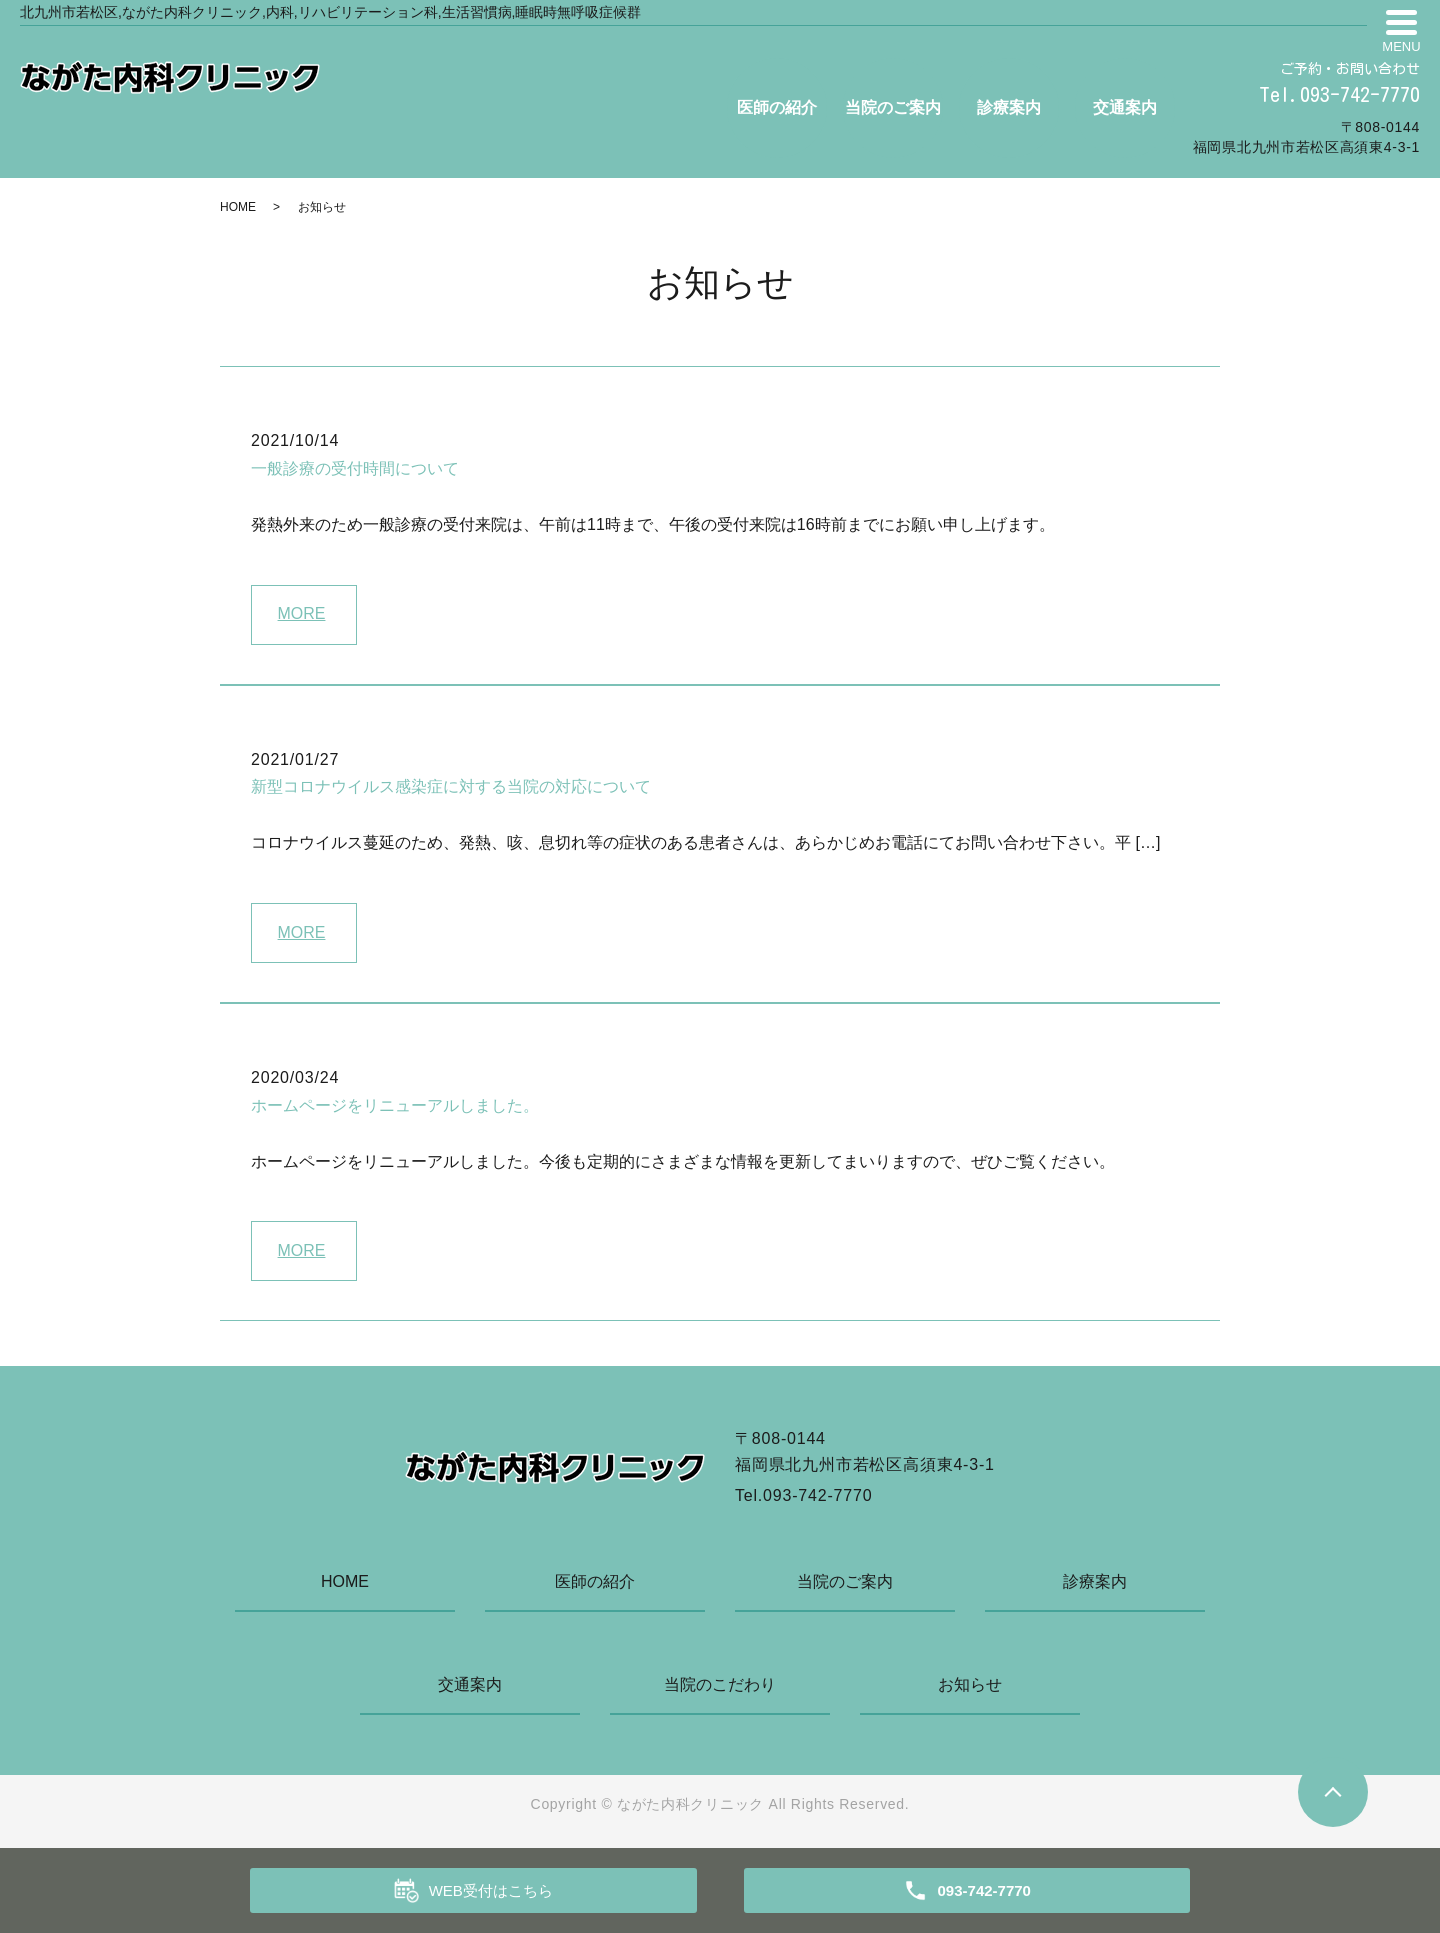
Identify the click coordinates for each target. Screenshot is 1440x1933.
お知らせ (970, 1684)
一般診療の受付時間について (355, 468)
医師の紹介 (777, 107)
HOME (238, 207)
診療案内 (1009, 107)
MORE (302, 613)
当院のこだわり (720, 1684)
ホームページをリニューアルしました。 (395, 1105)
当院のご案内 (893, 107)
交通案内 (1125, 107)
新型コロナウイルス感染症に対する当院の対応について (451, 786)
